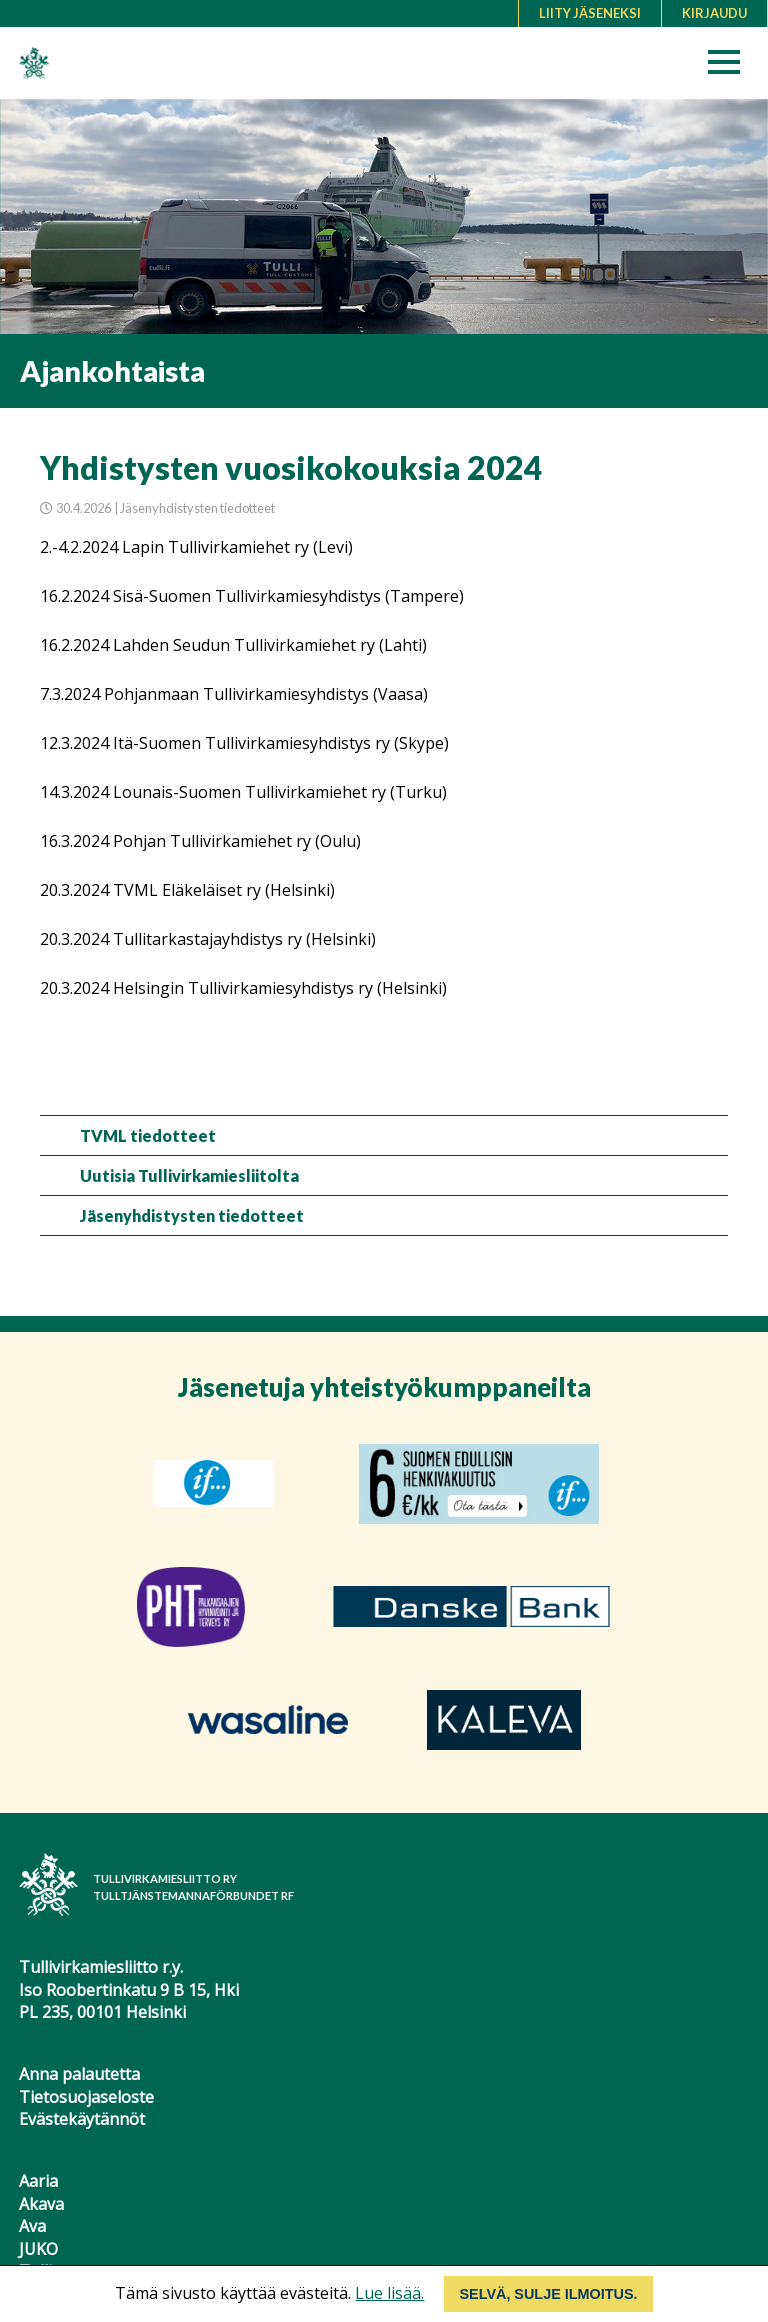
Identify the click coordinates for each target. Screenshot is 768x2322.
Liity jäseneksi (590, 13)
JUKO (38, 2249)
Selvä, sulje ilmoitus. (548, 2294)
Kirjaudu (714, 13)
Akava (41, 2204)
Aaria (38, 2181)
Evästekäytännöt (82, 2119)
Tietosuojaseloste (86, 2097)
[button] (730, 67)
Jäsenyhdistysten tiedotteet (192, 1215)
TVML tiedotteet (148, 1135)
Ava (32, 2226)
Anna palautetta (79, 2074)
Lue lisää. (389, 2293)
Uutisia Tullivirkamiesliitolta (189, 1175)
